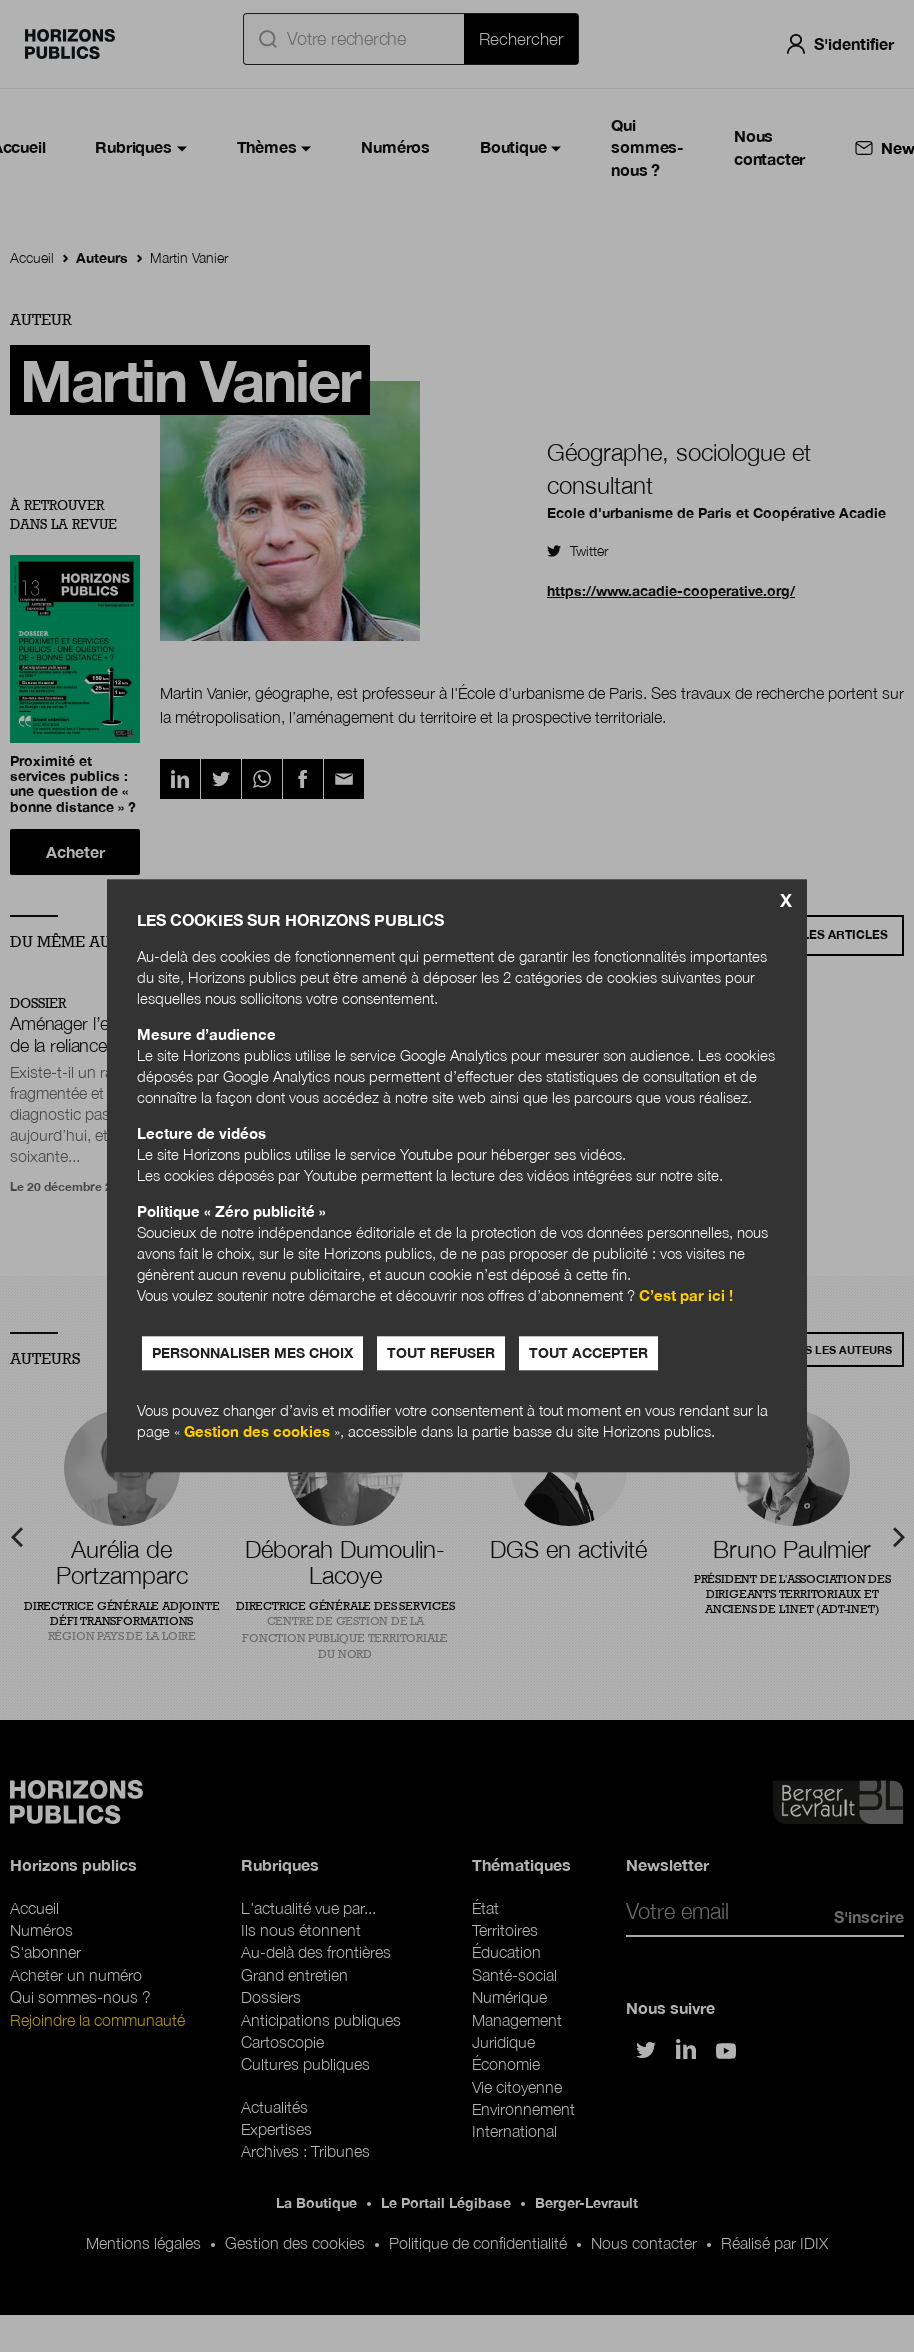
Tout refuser (441, 1353)
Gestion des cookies (257, 1432)
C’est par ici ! (686, 1296)
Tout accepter (588, 1353)
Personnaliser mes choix (252, 1353)
